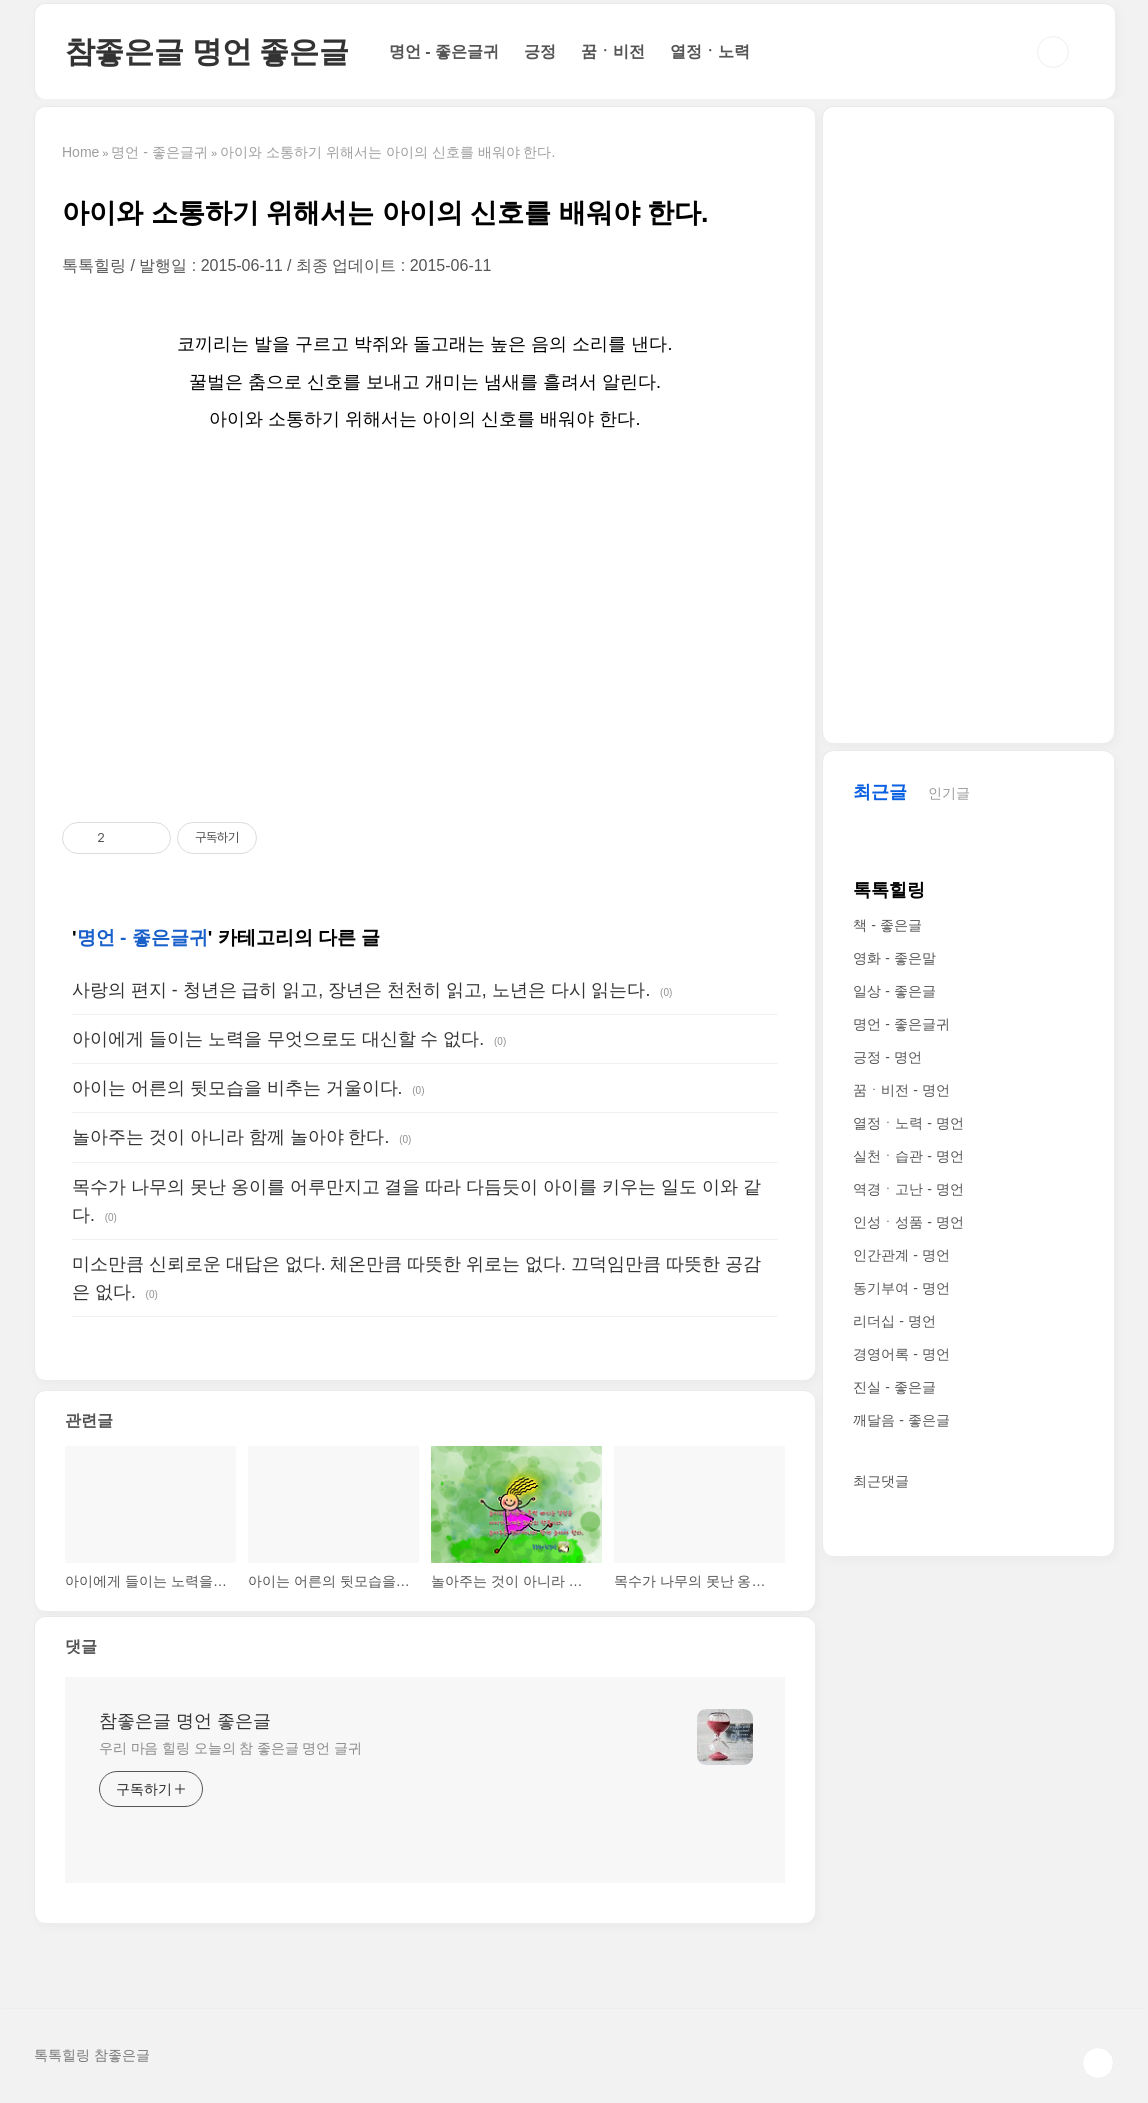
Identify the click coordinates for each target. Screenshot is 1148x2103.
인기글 (949, 793)
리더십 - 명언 (894, 1321)
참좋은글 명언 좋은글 (207, 51)
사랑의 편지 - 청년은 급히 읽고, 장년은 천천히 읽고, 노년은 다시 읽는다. (361, 990)
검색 (1053, 52)
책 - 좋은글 (887, 925)
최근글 (880, 792)
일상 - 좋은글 (894, 991)
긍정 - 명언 (887, 1057)
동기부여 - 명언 (901, 1288)
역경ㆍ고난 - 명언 (908, 1189)
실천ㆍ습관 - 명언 (908, 1156)
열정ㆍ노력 (710, 51)
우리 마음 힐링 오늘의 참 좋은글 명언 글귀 (230, 1748)
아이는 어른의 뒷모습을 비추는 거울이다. (237, 1088)
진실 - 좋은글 (894, 1387)
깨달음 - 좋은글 (901, 1420)
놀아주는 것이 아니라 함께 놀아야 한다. (230, 1137)
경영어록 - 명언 (901, 1354)
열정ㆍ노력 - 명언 (908, 1123)
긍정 (540, 51)
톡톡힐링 (889, 890)
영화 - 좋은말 (894, 958)
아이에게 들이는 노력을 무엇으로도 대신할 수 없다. (278, 1039)
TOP (1098, 2063)
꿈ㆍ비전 (613, 51)
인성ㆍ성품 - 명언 (908, 1222)
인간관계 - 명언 (901, 1255)
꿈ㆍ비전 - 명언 (901, 1090)
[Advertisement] (425, 629)
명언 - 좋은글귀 (444, 51)
